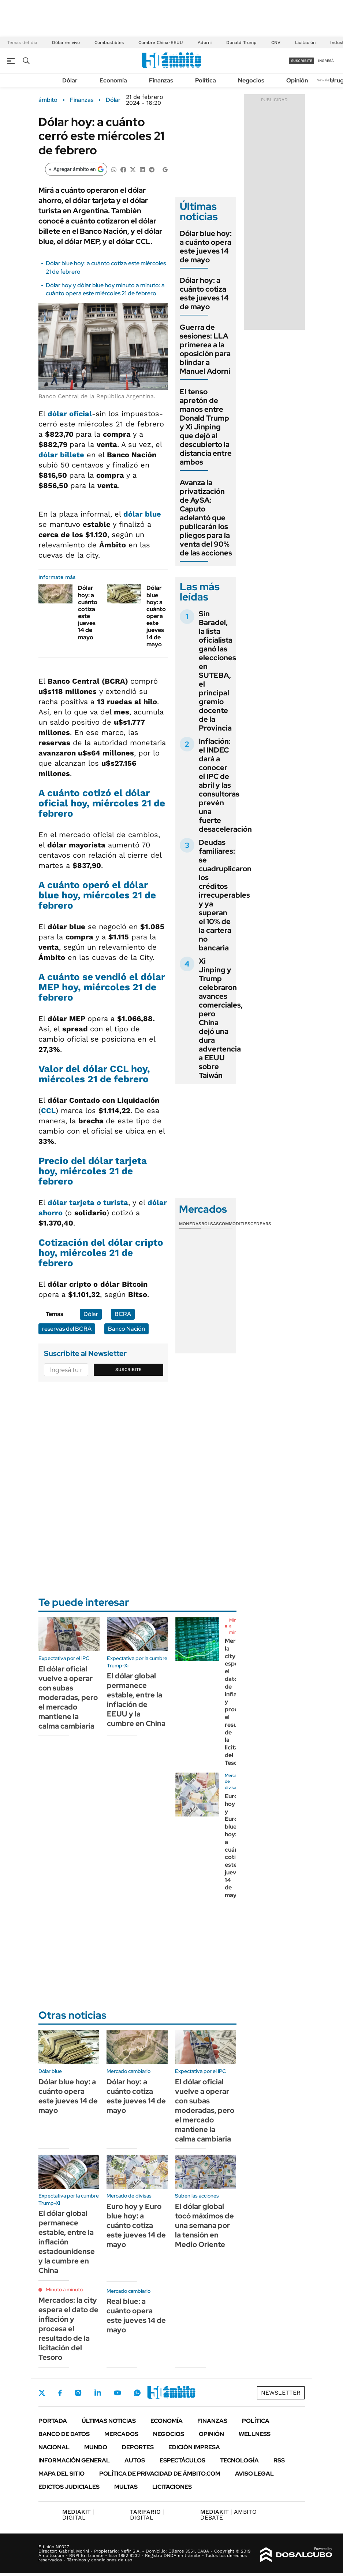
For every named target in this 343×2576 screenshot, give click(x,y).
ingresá (326, 61)
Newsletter (326, 80)
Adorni (205, 42)
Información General (74, 2460)
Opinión (297, 80)
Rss (279, 2460)
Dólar (70, 80)
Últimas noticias (109, 2421)
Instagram (78, 2393)
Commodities (234, 1223)
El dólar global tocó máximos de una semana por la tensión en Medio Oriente (204, 2225)
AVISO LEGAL (254, 2473)
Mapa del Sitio (61, 2473)
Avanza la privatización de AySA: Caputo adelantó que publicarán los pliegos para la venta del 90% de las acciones (206, 518)
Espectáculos (182, 2460)
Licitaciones (172, 2487)
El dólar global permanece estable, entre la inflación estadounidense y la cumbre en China (66, 2242)
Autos (134, 2460)
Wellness (255, 2434)
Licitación (305, 42)
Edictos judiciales (69, 2487)
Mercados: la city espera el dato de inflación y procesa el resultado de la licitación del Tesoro (68, 2328)
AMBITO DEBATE (228, 2514)
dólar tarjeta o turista (88, 1202)
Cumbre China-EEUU (160, 42)
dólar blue (142, 514)
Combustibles (109, 42)
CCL (48, 1110)
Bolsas (210, 1223)
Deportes (138, 2447)
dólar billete (61, 454)
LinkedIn (97, 2393)
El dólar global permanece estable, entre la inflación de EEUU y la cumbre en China (136, 1699)
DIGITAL (78, 2514)
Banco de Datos (64, 2434)
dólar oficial (70, 413)
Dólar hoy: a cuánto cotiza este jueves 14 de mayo (87, 612)
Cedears (260, 1223)
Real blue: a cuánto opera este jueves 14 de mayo (136, 2315)
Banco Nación (126, 1329)
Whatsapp (137, 2393)
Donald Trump (241, 42)
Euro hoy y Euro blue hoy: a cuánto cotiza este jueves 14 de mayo (234, 1845)
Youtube (117, 2393)
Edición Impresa (194, 2447)
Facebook (60, 2393)
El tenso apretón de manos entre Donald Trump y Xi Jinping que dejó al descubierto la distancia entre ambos (206, 427)
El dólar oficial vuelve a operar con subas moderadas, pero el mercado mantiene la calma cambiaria (68, 1697)
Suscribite (128, 1369)
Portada (52, 2421)
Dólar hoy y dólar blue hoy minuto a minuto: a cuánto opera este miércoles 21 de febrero (105, 289)
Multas (126, 2487)
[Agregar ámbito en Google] (76, 169)
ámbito (47, 100)
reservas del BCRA (67, 1329)
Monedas (190, 1223)
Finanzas (161, 80)
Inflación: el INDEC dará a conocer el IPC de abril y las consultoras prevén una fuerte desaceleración (225, 785)
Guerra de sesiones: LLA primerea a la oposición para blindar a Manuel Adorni (205, 349)
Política (205, 80)
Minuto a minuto (64, 2289)
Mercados (121, 2434)
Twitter (42, 2393)
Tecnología (239, 2460)
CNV (275, 42)
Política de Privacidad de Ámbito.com (159, 2473)
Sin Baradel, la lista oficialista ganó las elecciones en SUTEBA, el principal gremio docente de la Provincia (217, 671)
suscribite (301, 61)
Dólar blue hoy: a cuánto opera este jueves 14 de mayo (156, 616)
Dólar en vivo (66, 42)
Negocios (251, 80)
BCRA (123, 1314)
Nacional (54, 2447)
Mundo (95, 2447)
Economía (113, 80)
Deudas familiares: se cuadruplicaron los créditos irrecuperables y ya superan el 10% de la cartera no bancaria (225, 895)
